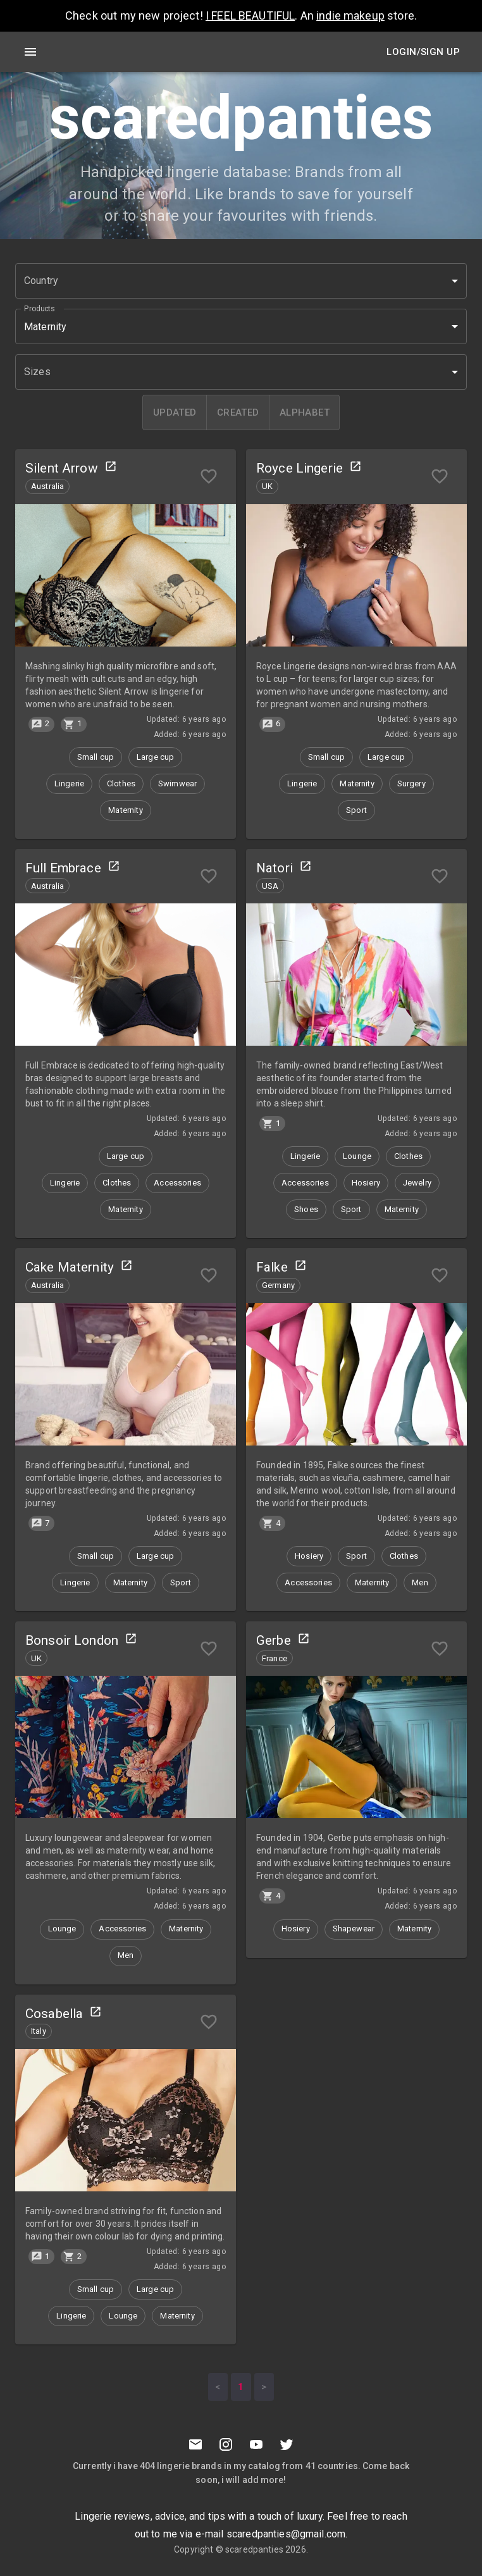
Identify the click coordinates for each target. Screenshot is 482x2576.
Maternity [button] (45, 327)
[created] (237, 412)
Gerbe (273, 1640)
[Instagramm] (226, 2444)
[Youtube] (256, 2444)
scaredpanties (254, 2549)
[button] (241, 281)
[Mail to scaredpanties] (195, 2444)
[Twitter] (286, 2444)
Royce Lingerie (299, 468)
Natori (274, 868)
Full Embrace (63, 868)
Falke (272, 1267)
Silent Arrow (61, 468)
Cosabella (54, 2013)
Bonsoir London (71, 1640)
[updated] (174, 412)
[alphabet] (304, 412)
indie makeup (350, 15)
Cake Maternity (69, 1267)
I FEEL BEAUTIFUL (250, 15)
